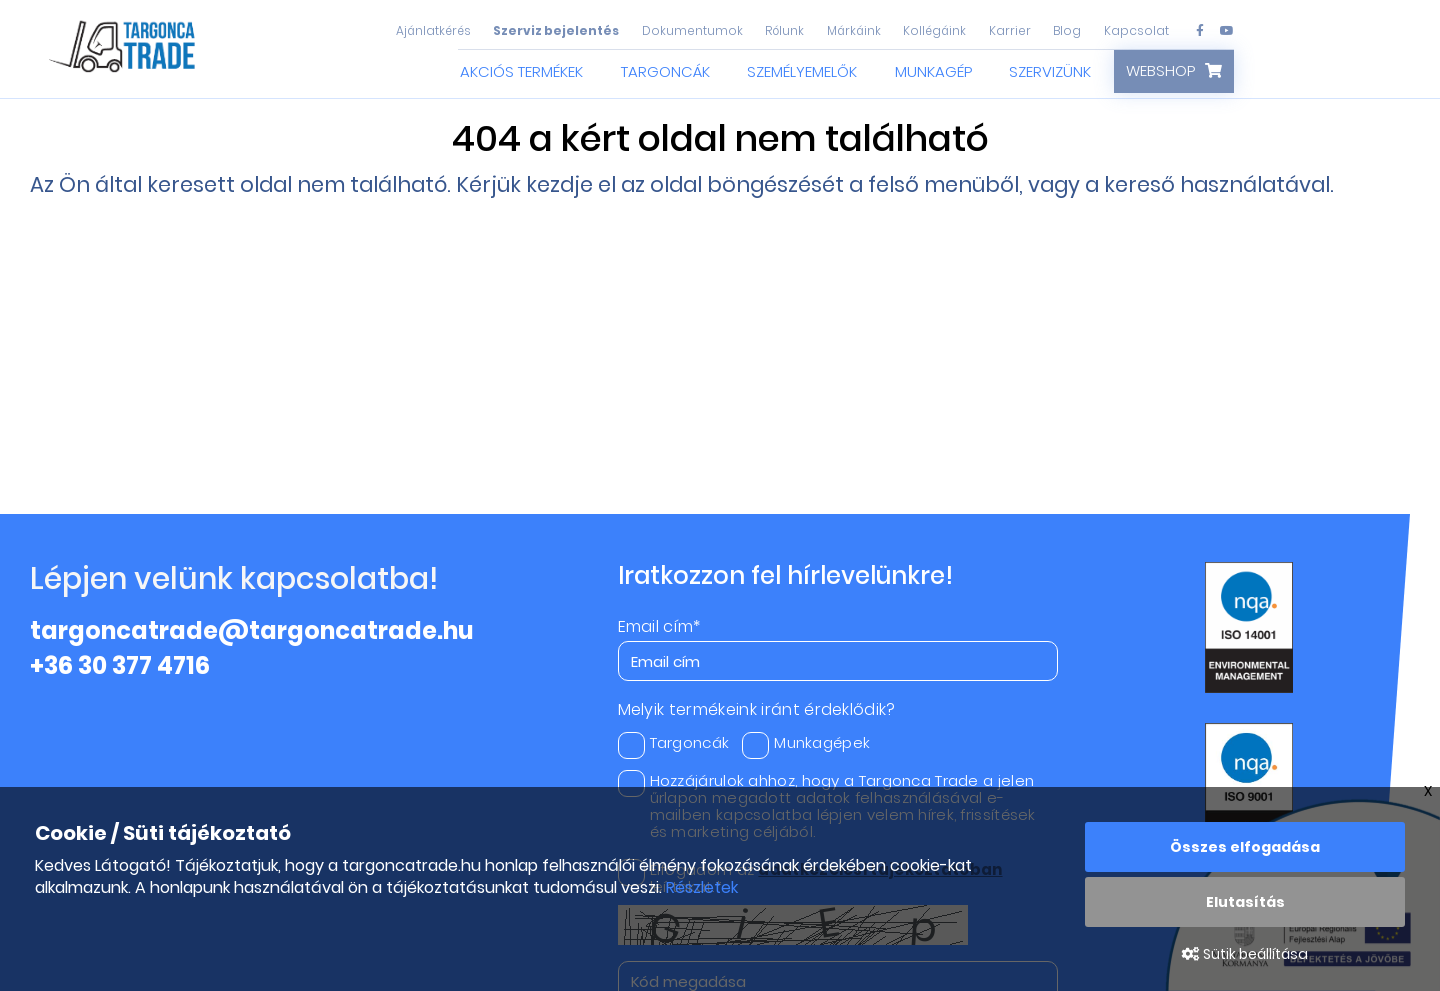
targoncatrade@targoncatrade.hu (252, 630)
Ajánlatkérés (433, 30)
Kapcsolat (1136, 30)
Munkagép (933, 71)
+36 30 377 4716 (120, 665)
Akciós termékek (521, 71)
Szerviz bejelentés (556, 30)
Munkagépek (806, 742)
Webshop (1160, 70)
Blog (1067, 30)
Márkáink (854, 30)
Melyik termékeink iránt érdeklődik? (757, 710)
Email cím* (659, 627)
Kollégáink (934, 30)
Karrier (1010, 30)
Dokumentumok (692, 30)
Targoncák (665, 71)
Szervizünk (1050, 71)
